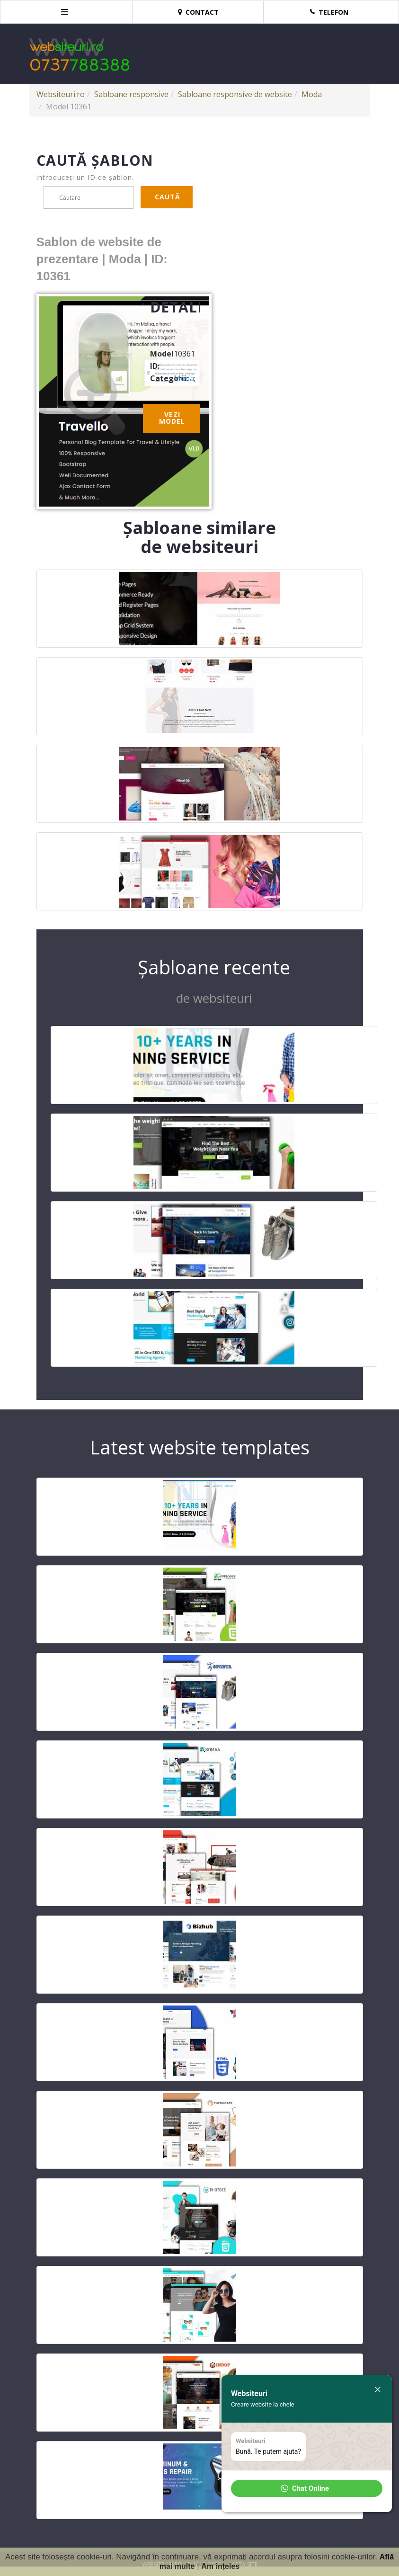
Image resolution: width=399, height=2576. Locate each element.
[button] (306, 2488)
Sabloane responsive (131, 94)
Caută (167, 196)
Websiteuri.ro (60, 94)
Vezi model (172, 418)
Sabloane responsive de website (235, 94)
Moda (311, 94)
